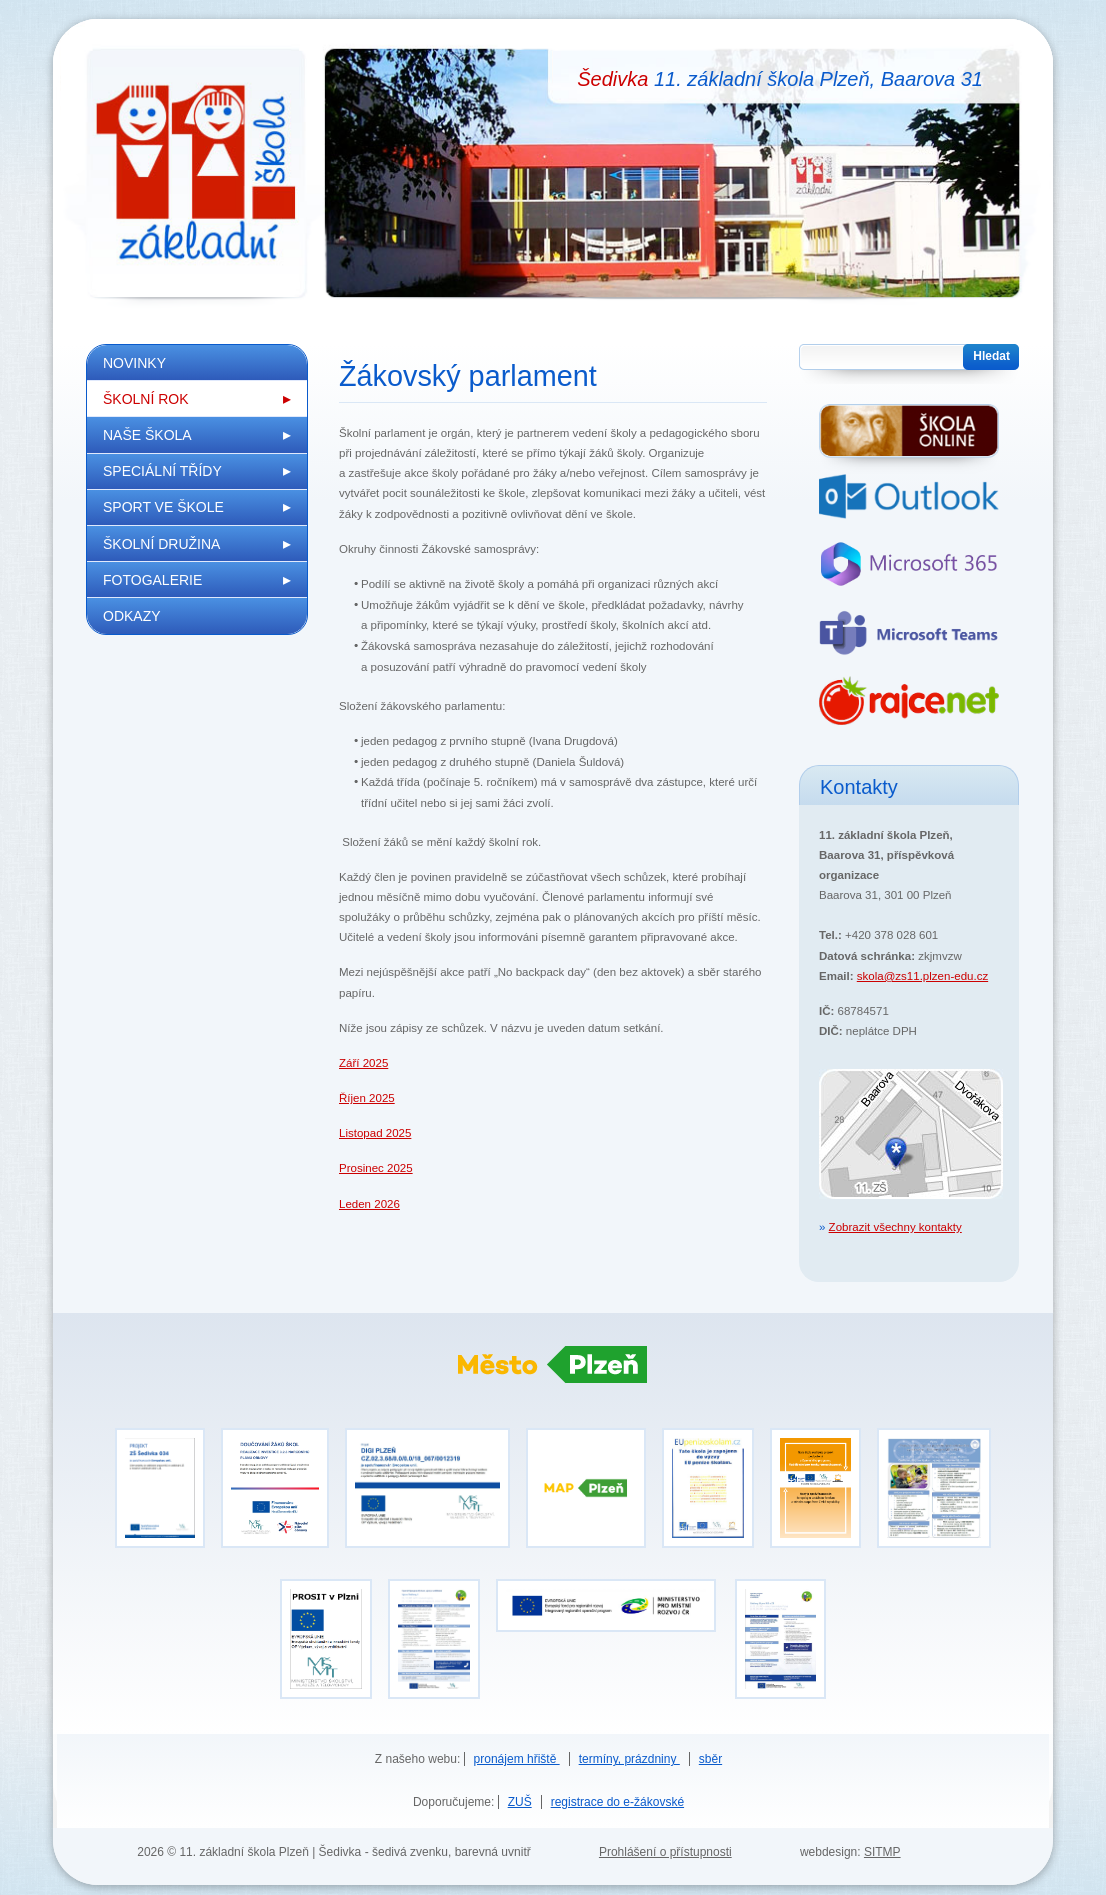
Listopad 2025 (375, 1133)
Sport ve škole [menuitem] (163, 507)
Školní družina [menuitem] (161, 544)
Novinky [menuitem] (134, 363)
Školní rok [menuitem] (146, 399)
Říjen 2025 (367, 1098)
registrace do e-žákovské (617, 1802)
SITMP (882, 1852)
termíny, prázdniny (629, 1759)
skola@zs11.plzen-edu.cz (922, 976)
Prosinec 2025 (376, 1168)
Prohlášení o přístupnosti (665, 1852)
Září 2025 (363, 1063)
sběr (710, 1759)
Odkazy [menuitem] (132, 616)
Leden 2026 (369, 1204)
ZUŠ (520, 1802)
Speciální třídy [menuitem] (162, 471)
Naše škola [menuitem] (147, 435)
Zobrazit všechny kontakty (895, 1227)
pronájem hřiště (517, 1759)
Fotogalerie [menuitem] (152, 580)
